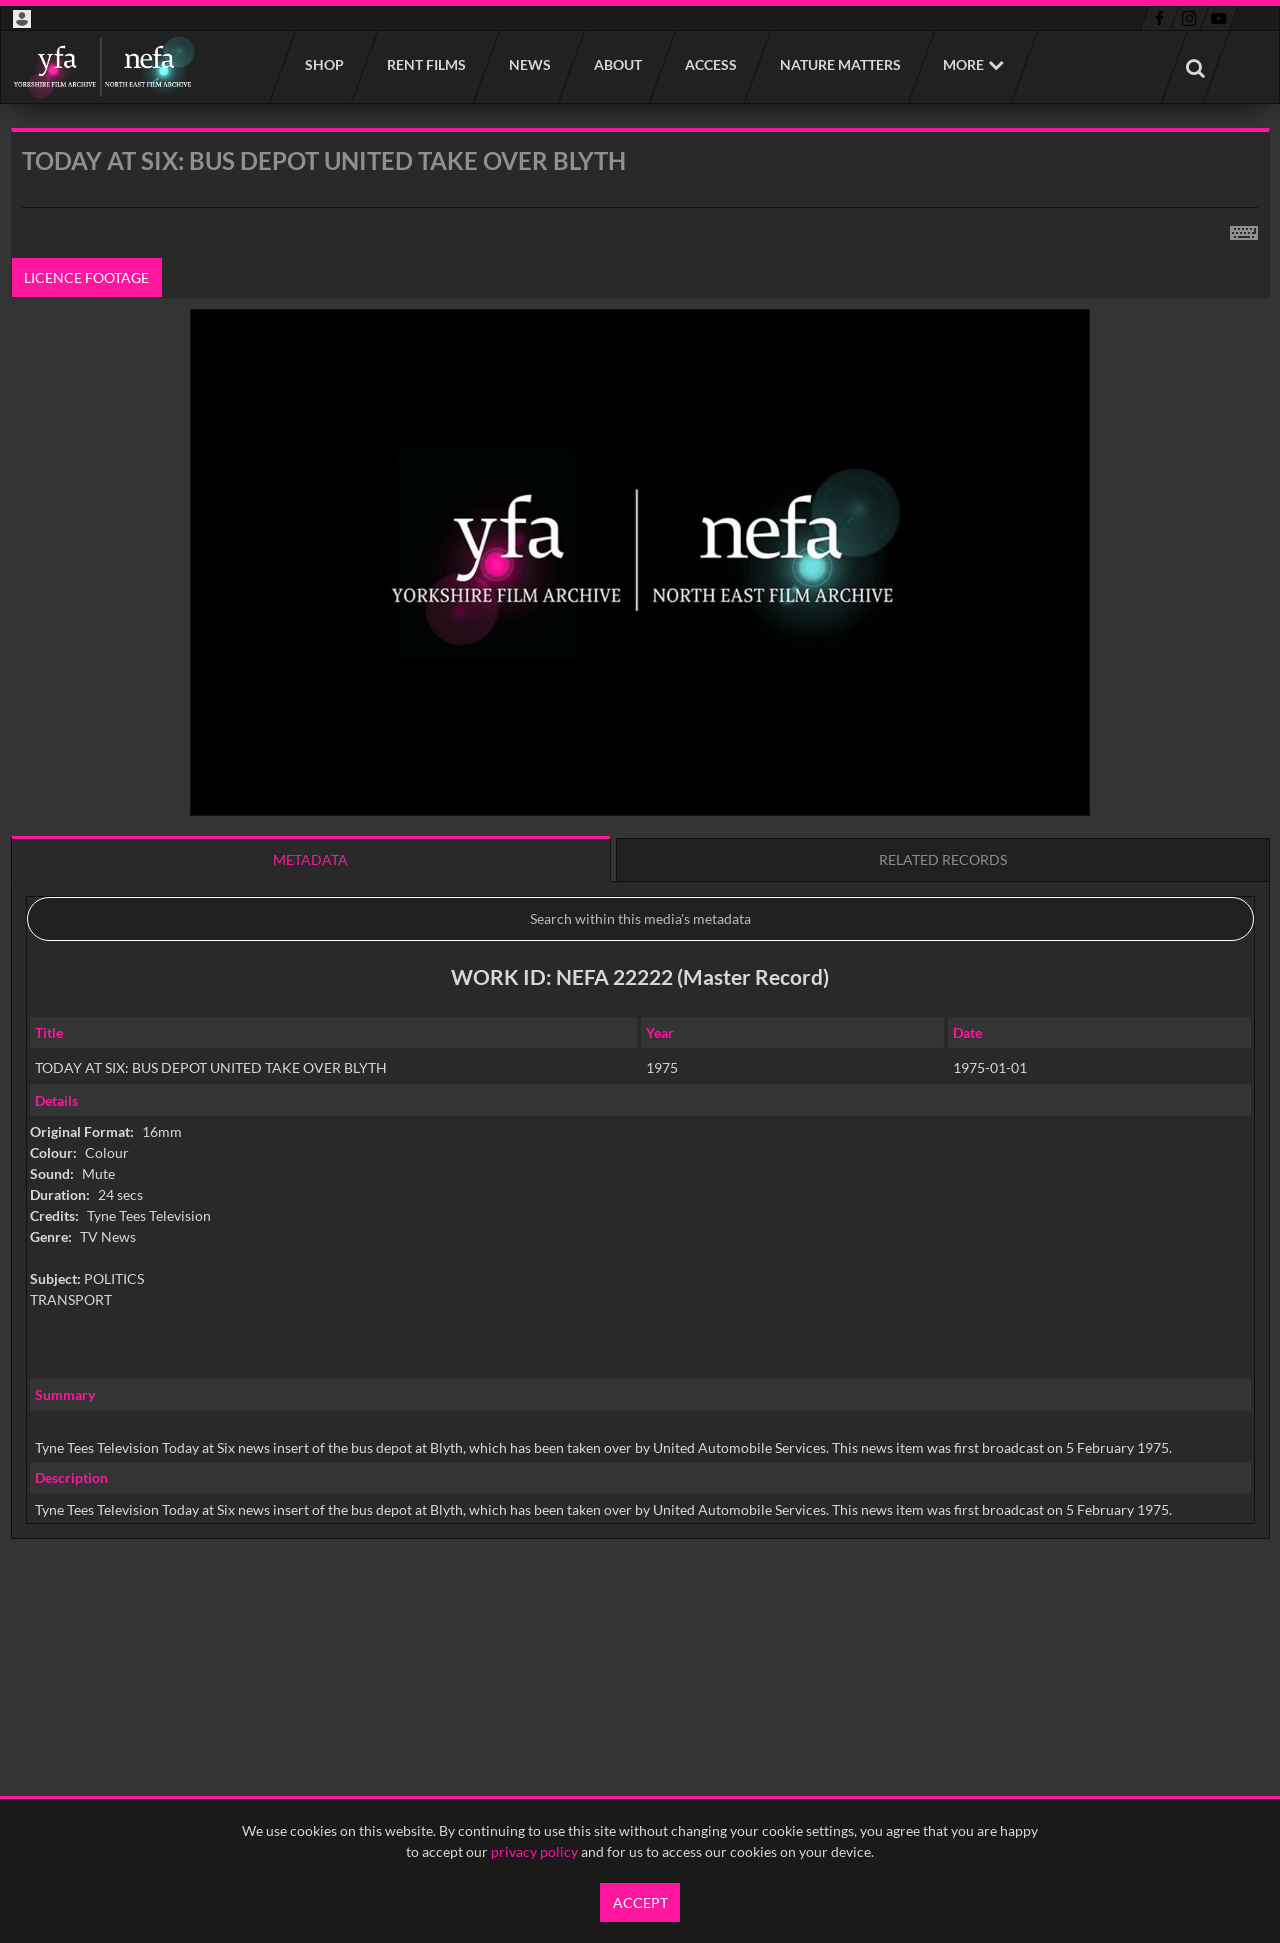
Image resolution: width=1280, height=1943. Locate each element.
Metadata (310, 859)
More (963, 64)
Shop (323, 64)
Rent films (425, 64)
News (529, 64)
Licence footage (86, 277)
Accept (640, 1902)
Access (710, 64)
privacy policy (534, 1851)
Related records (943, 859)
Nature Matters (839, 64)
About (617, 64)
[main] (640, 884)
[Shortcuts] (1244, 229)
